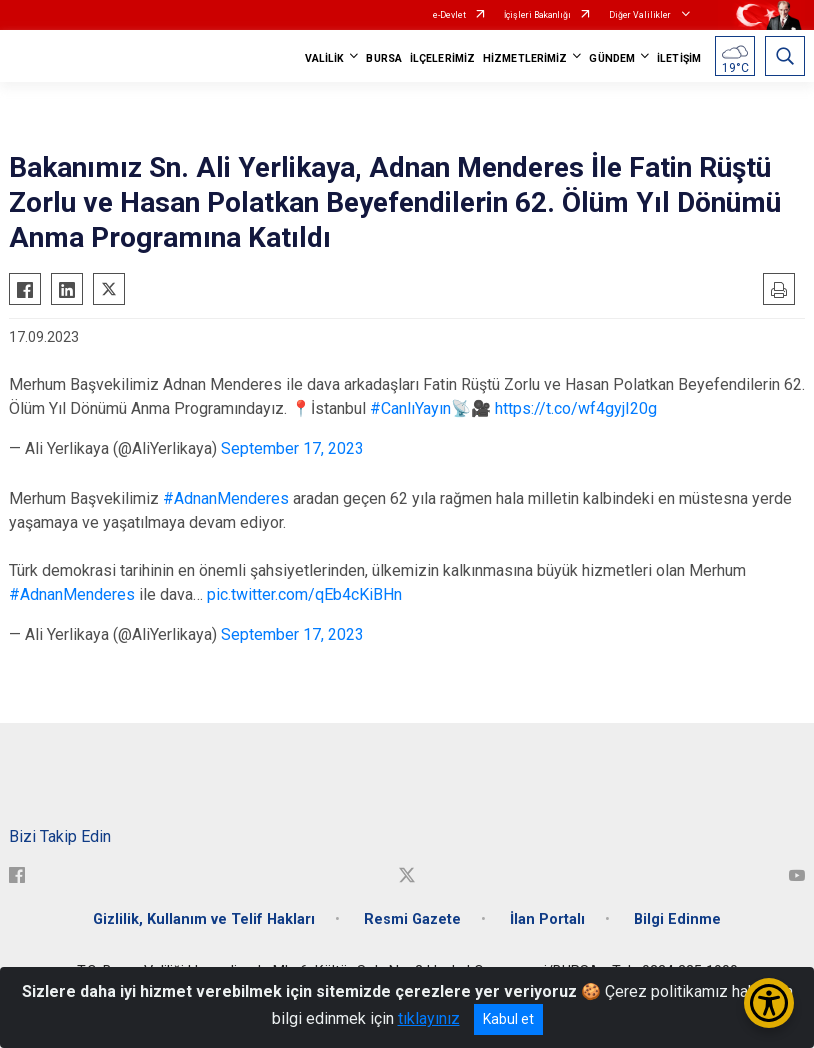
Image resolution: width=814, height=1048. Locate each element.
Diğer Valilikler (641, 15)
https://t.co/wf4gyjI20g (576, 408)
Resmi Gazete (412, 919)
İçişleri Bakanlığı (537, 15)
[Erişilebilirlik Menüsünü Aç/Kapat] (769, 1003)
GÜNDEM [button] (612, 58)
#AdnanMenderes (226, 498)
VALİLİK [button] (325, 58)
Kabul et (508, 1019)
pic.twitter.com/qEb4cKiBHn (304, 594)
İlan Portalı (547, 919)
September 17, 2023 (292, 448)
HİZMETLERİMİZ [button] (525, 58)
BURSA (384, 58)
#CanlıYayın (410, 408)
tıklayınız (429, 1018)
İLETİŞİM (679, 58)
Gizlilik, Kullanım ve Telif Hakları (204, 919)
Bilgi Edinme (677, 919)
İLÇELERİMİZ (442, 58)
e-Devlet (449, 15)
